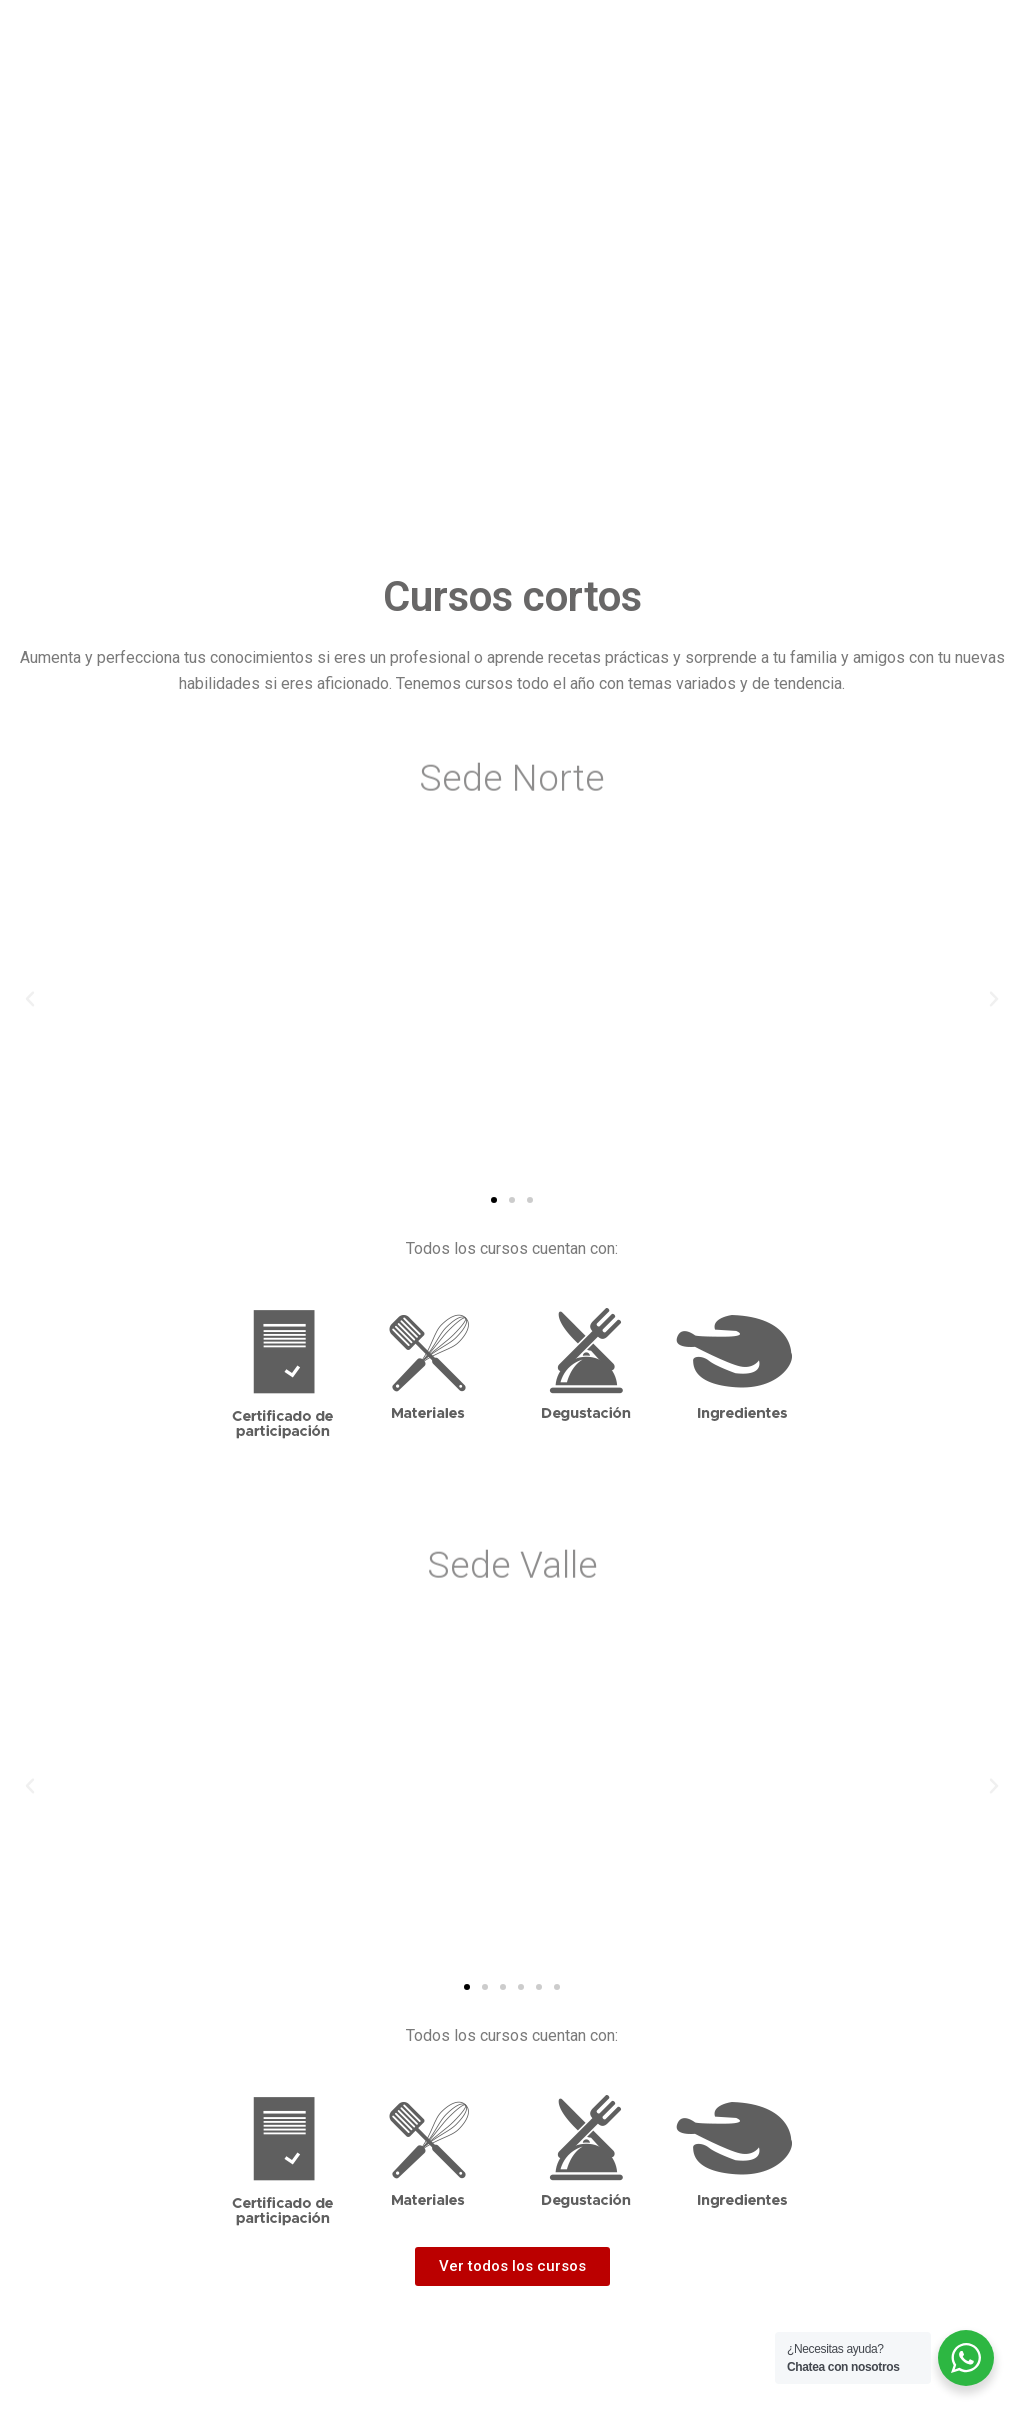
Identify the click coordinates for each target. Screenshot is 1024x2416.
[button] (494, 1200)
